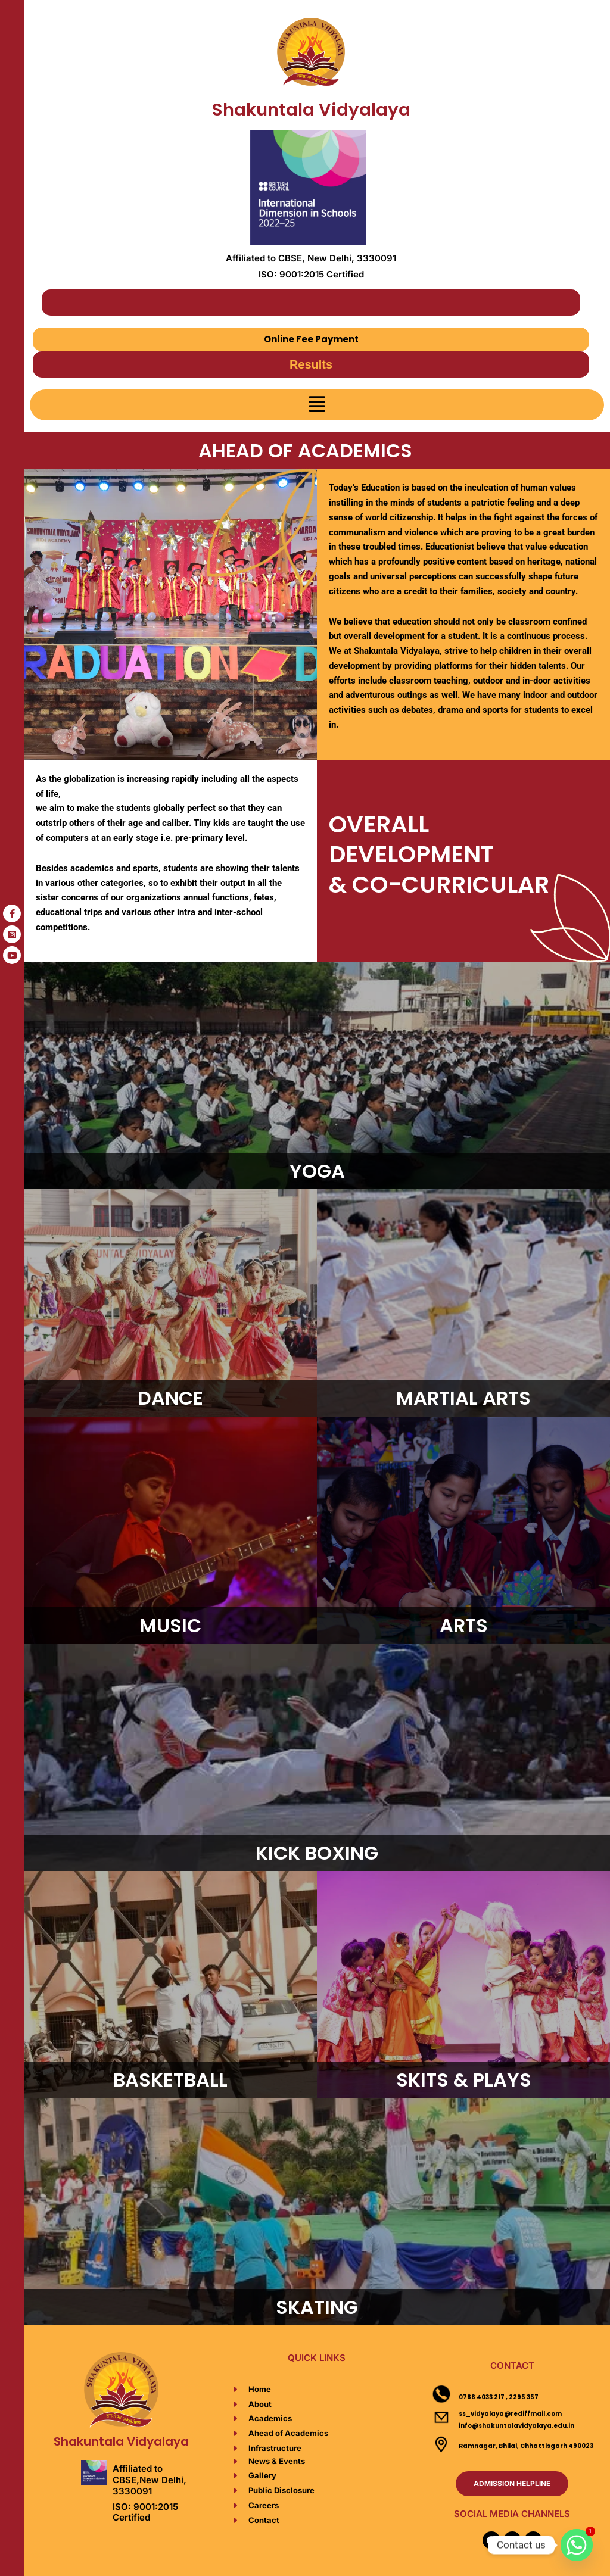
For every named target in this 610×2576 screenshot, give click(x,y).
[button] (317, 404)
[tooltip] (12, 913)
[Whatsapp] (577, 2545)
